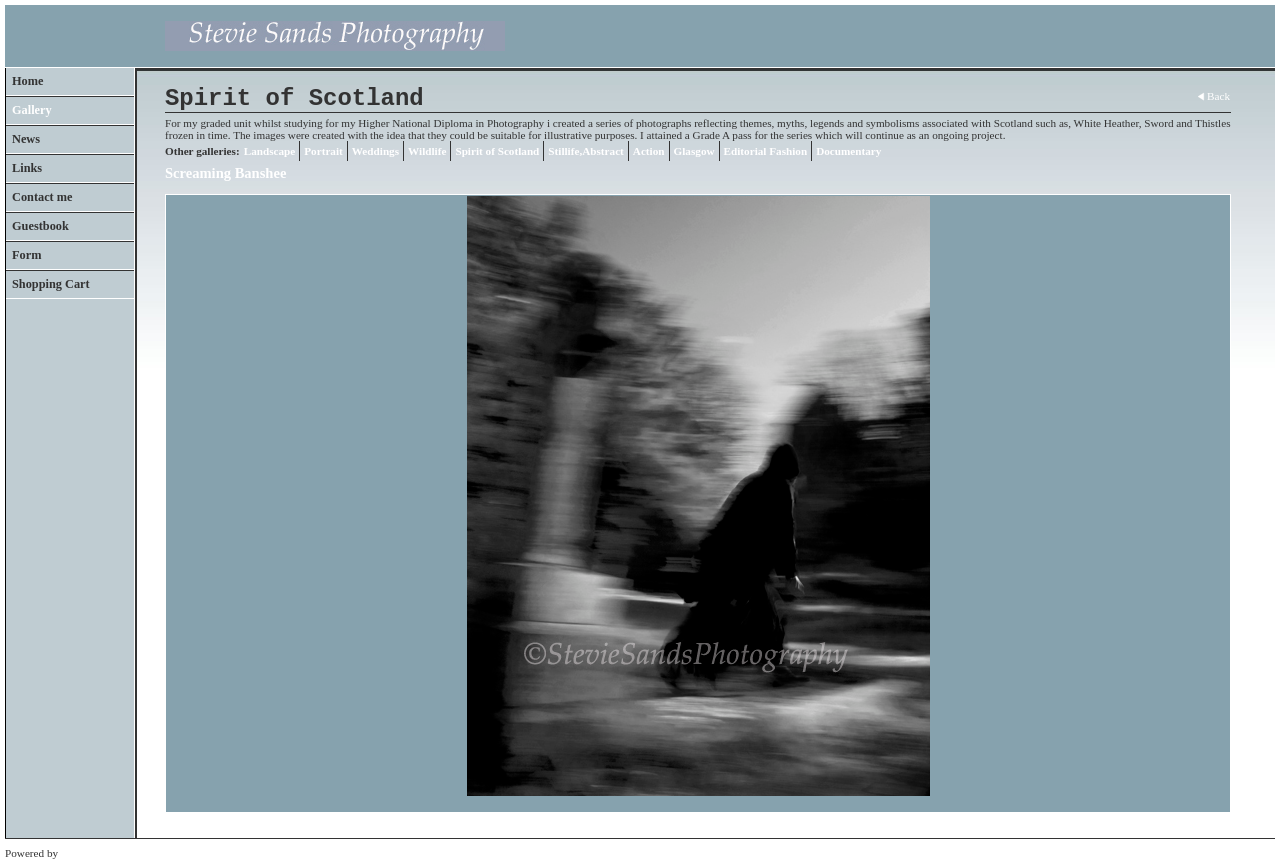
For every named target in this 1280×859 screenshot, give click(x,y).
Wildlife (427, 151)
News (26, 139)
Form (26, 255)
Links (27, 168)
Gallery (32, 110)
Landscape (270, 151)
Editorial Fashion (766, 151)
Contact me (42, 197)
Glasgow (694, 151)
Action (649, 151)
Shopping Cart (51, 284)
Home (27, 81)
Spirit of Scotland (497, 151)
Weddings (375, 151)
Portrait (323, 151)
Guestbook (40, 226)
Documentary (848, 151)
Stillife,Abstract (586, 151)
